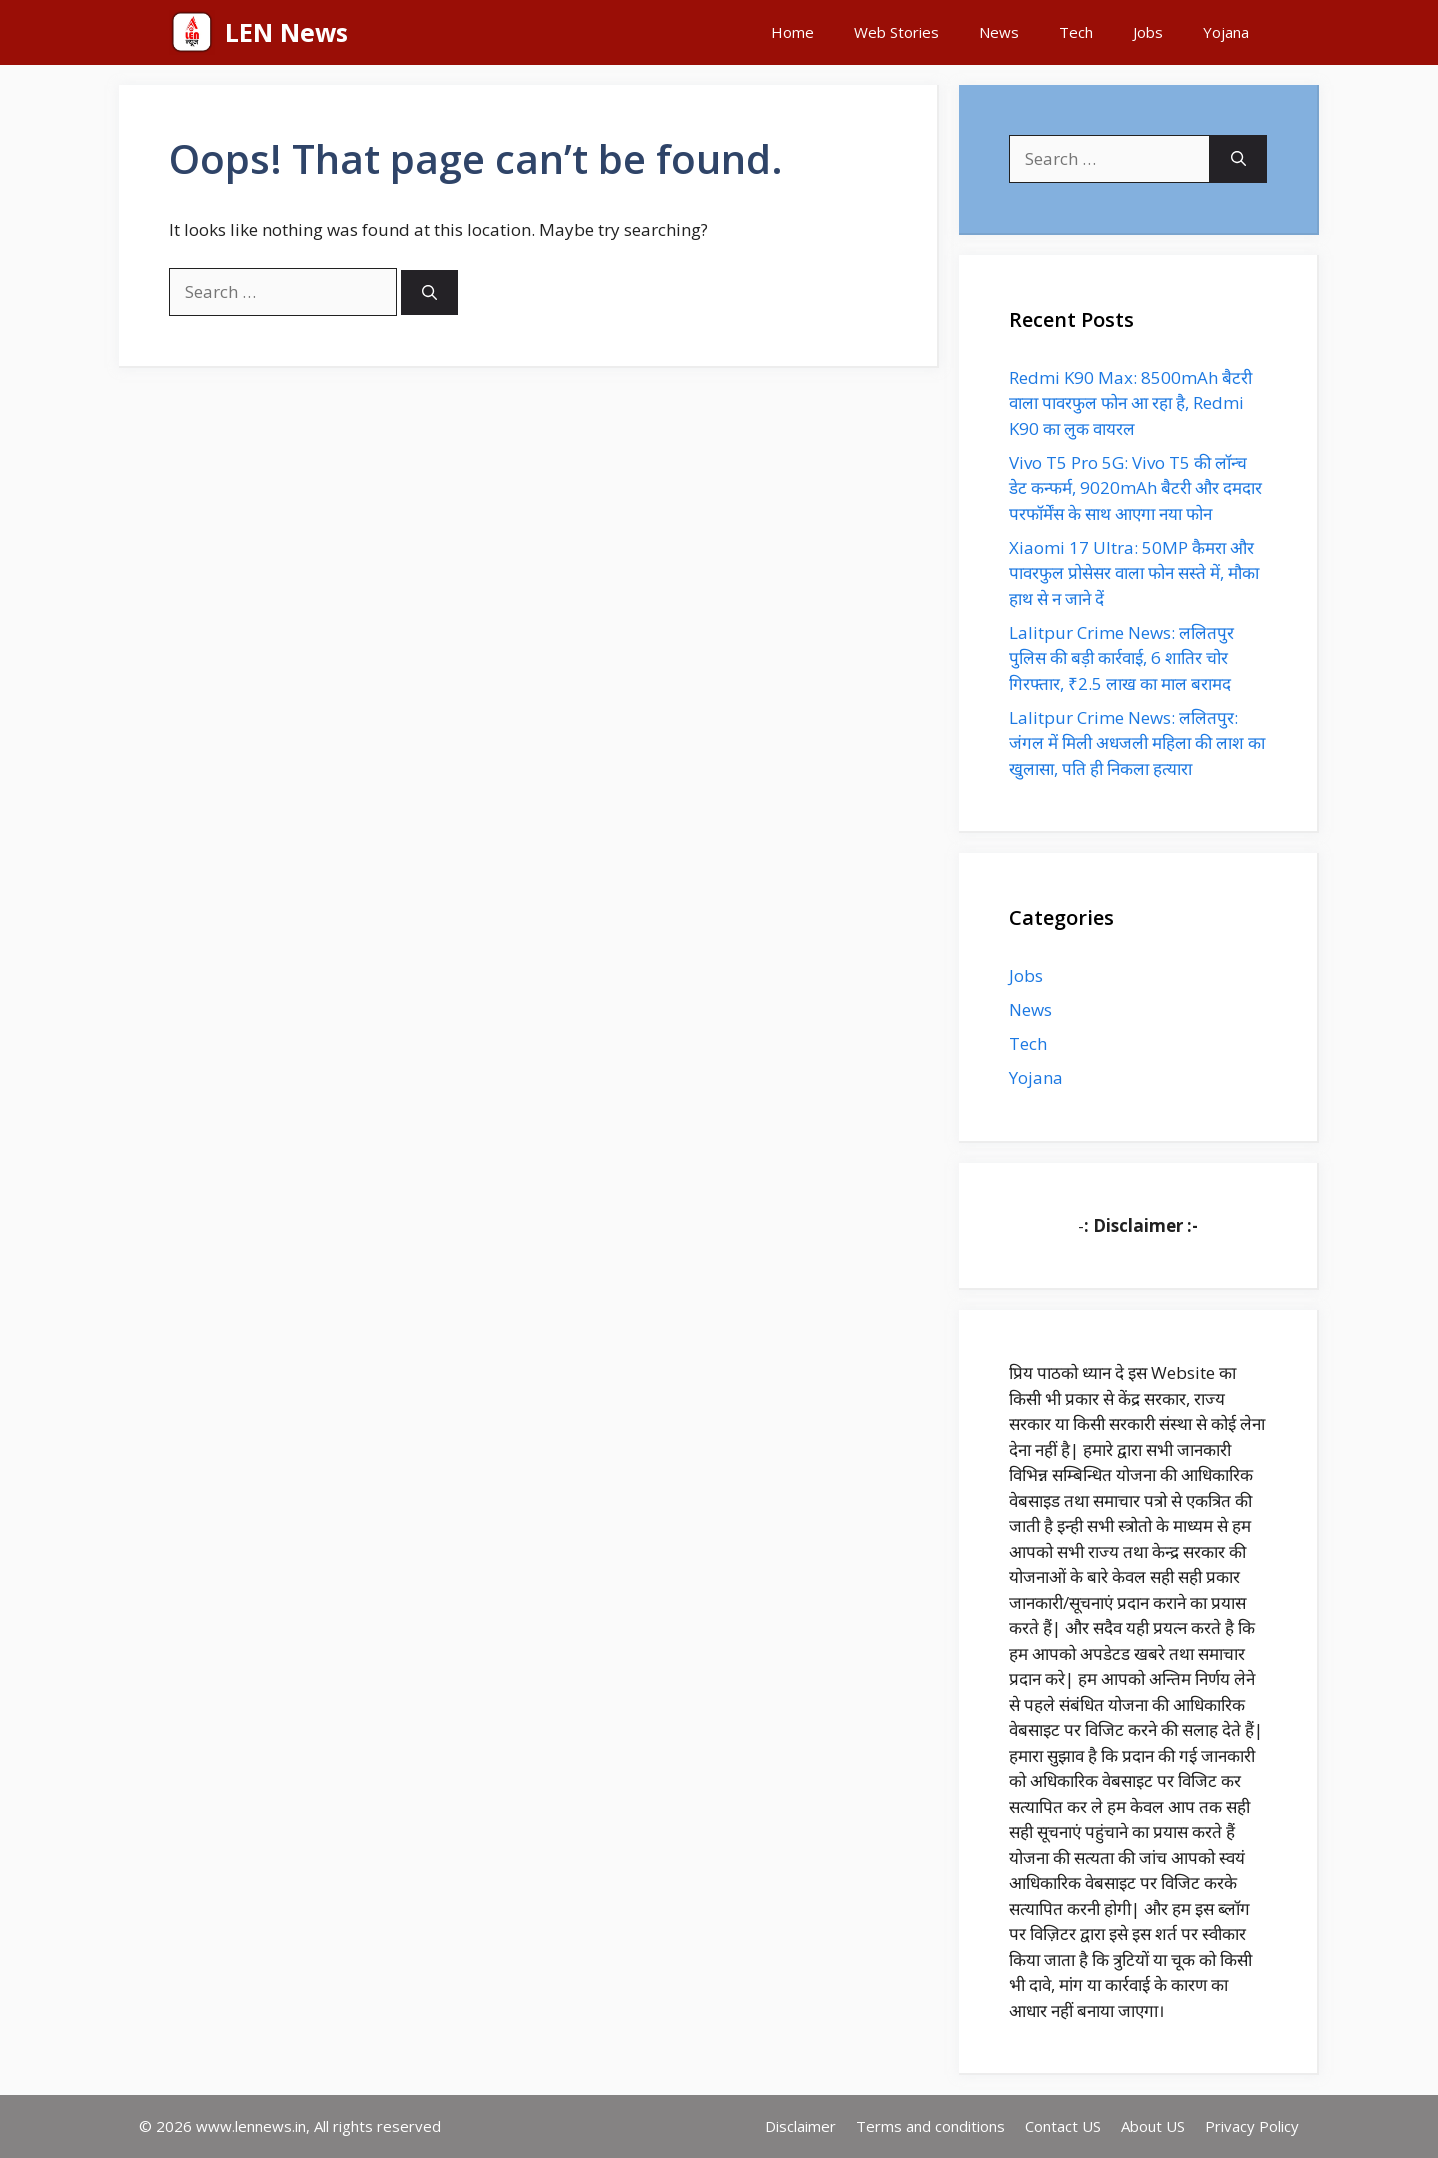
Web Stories (896, 32)
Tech (1076, 32)
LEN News (286, 32)
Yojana (1226, 32)
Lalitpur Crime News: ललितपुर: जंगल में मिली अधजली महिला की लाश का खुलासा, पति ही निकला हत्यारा (1137, 743)
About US (1153, 2126)
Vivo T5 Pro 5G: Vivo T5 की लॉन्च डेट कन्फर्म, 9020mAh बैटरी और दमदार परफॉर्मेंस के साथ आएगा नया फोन (1135, 488)
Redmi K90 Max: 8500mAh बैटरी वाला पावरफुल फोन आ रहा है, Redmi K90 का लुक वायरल (1130, 403)
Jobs (1148, 32)
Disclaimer (800, 2126)
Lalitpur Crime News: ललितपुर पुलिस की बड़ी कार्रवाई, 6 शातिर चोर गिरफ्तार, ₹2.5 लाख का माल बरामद (1121, 658)
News (999, 32)
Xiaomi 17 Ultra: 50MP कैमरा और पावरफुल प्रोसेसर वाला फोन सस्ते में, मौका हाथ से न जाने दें (1134, 573)
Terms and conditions (930, 2126)
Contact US (1063, 2126)
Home (792, 32)
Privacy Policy (1252, 2126)
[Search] (429, 292)
